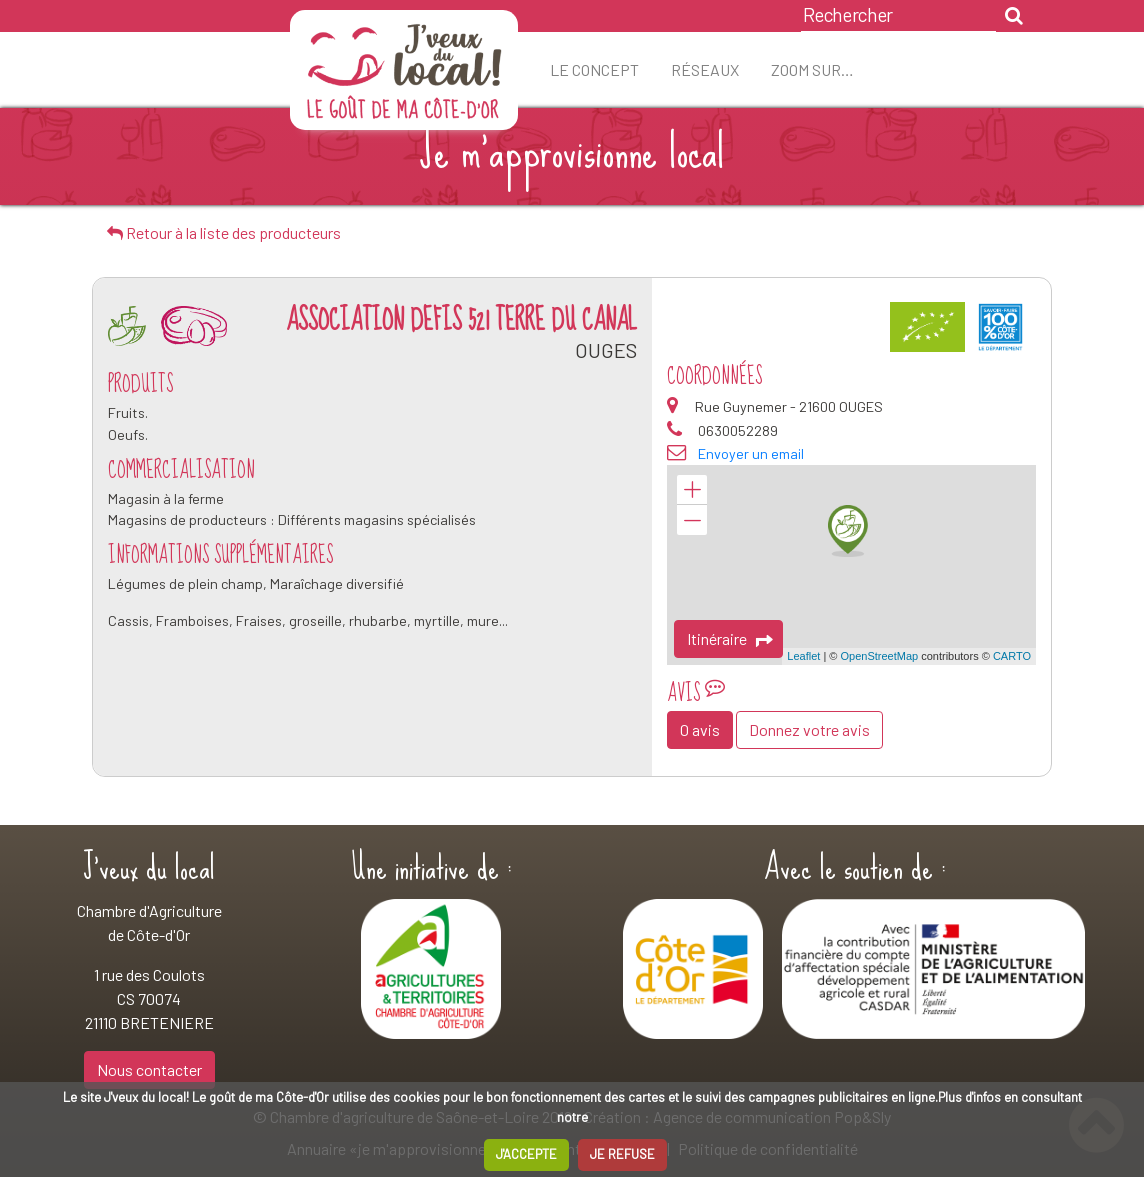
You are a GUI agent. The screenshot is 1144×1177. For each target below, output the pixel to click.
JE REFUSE (622, 1154)
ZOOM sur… (812, 69)
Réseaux (705, 69)
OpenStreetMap (879, 656)
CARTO (1012, 656)
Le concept (594, 69)
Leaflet (803, 656)
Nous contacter (149, 1069)
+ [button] (692, 490)
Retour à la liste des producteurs (224, 232)
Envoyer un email (751, 453)
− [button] (692, 520)
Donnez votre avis (809, 729)
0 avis (700, 729)
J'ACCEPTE (526, 1154)
